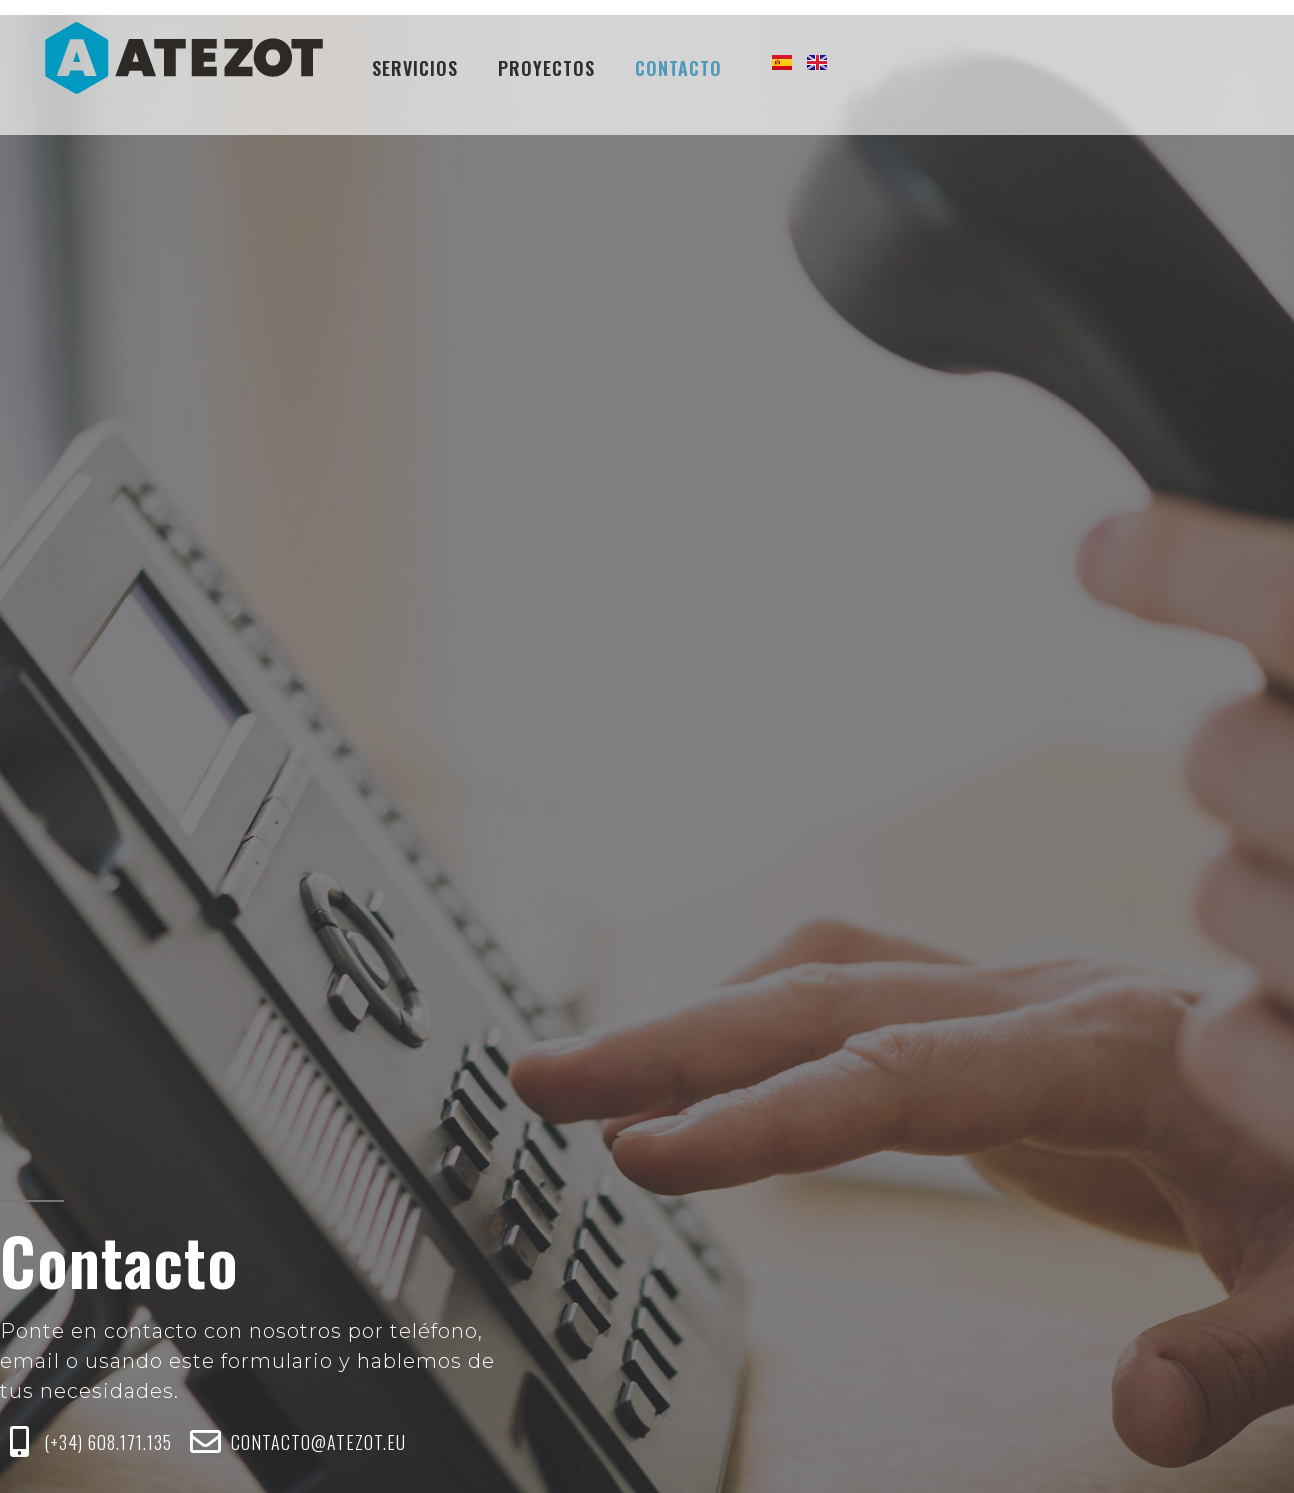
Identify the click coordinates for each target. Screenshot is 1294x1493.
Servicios (415, 68)
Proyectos (546, 68)
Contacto (678, 68)
